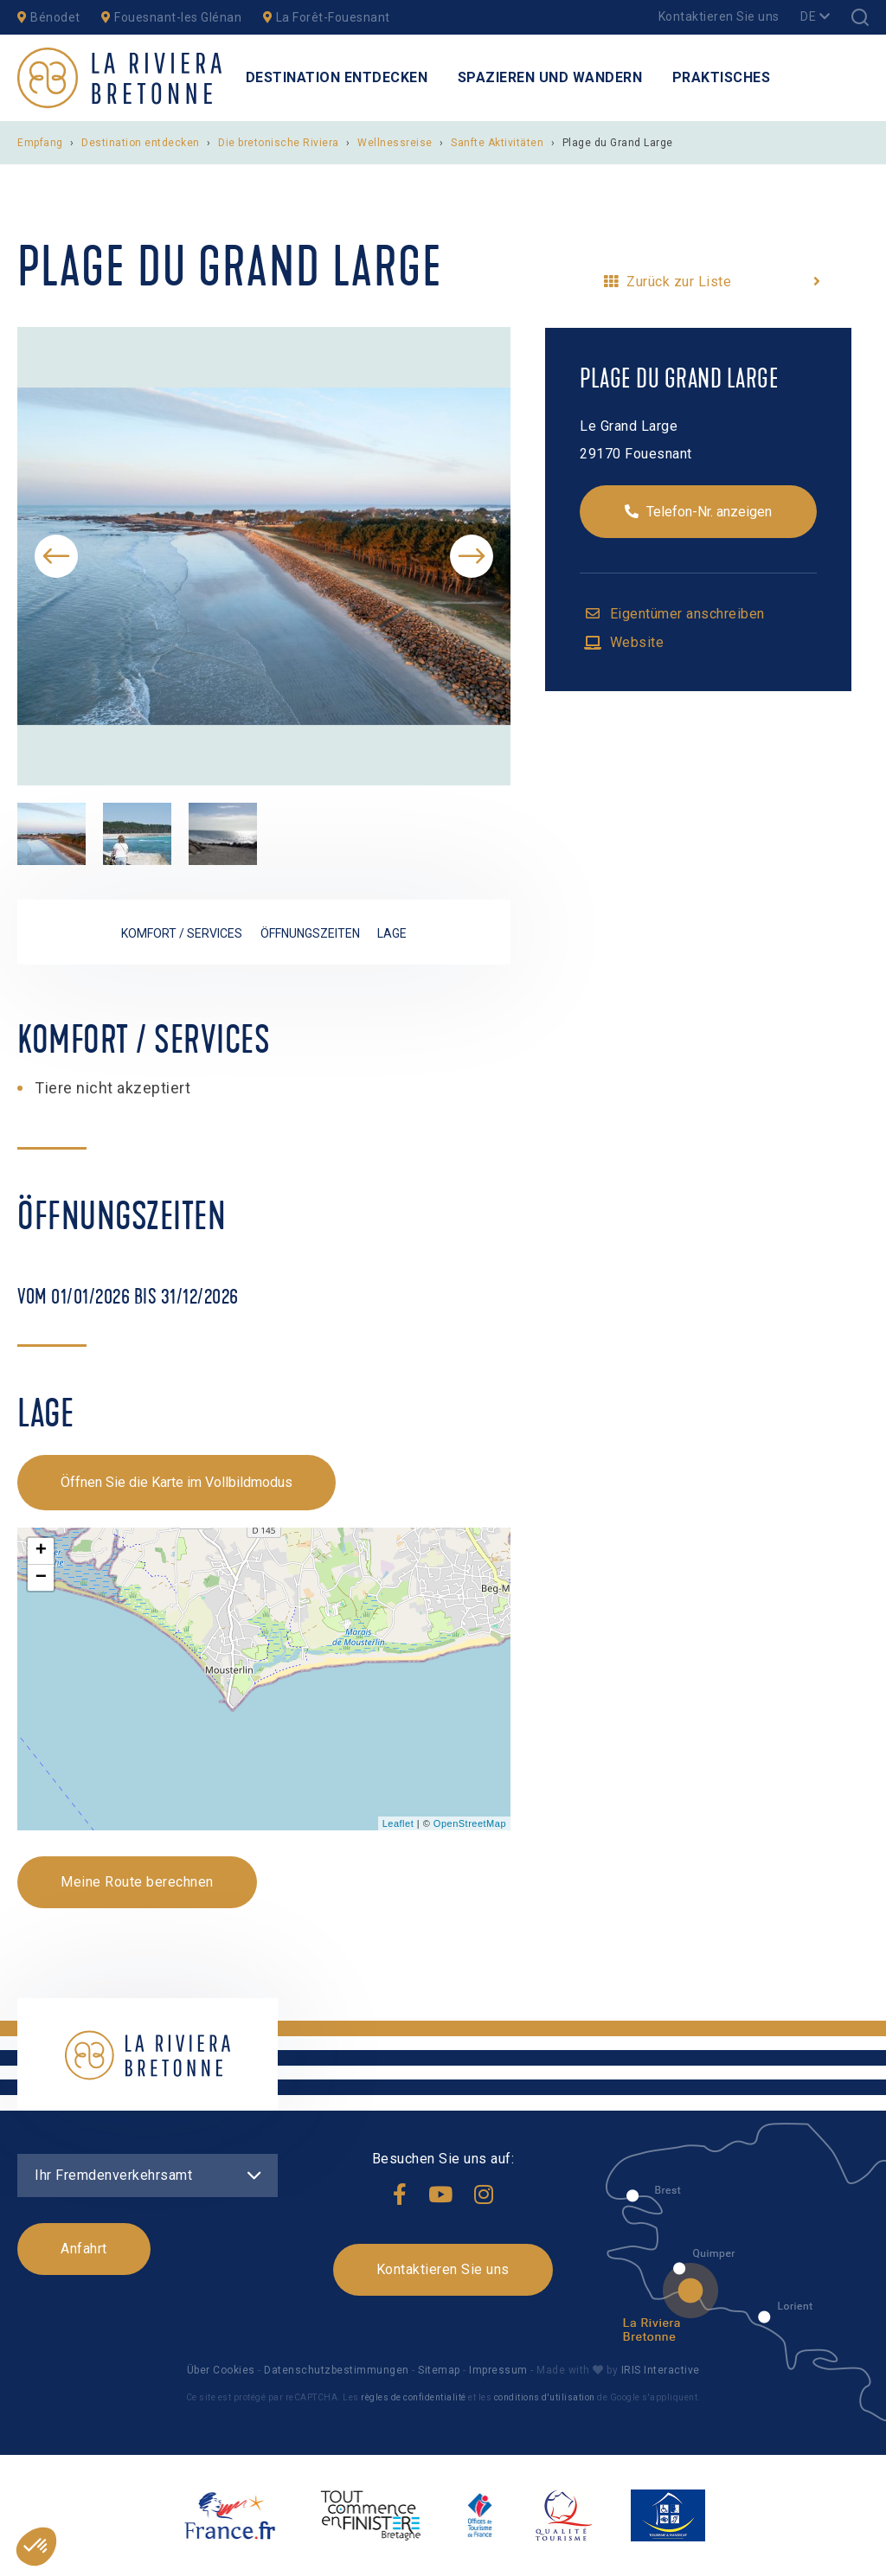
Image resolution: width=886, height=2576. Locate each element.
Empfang (40, 143)
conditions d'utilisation (544, 2397)
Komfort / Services (181, 933)
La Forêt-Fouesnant (326, 17)
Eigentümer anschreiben (685, 614)
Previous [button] (56, 556)
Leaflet (398, 1823)
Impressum (498, 2370)
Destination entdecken (337, 77)
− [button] (41, 1578)
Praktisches (721, 77)
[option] (263, 556)
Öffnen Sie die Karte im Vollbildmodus (176, 1482)
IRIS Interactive (659, 2370)
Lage (392, 933)
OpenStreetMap (469, 1823)
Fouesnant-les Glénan (171, 17)
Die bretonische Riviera (280, 143)
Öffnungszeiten (310, 933)
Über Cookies (221, 2370)
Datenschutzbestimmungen (336, 2370)
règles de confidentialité (413, 2397)
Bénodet (48, 17)
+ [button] (41, 1551)
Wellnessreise (396, 143)
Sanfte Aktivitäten (499, 143)
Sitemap (439, 2370)
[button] (36, 2546)
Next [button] (471, 556)
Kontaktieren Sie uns (719, 16)
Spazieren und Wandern (550, 77)
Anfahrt (84, 2248)
